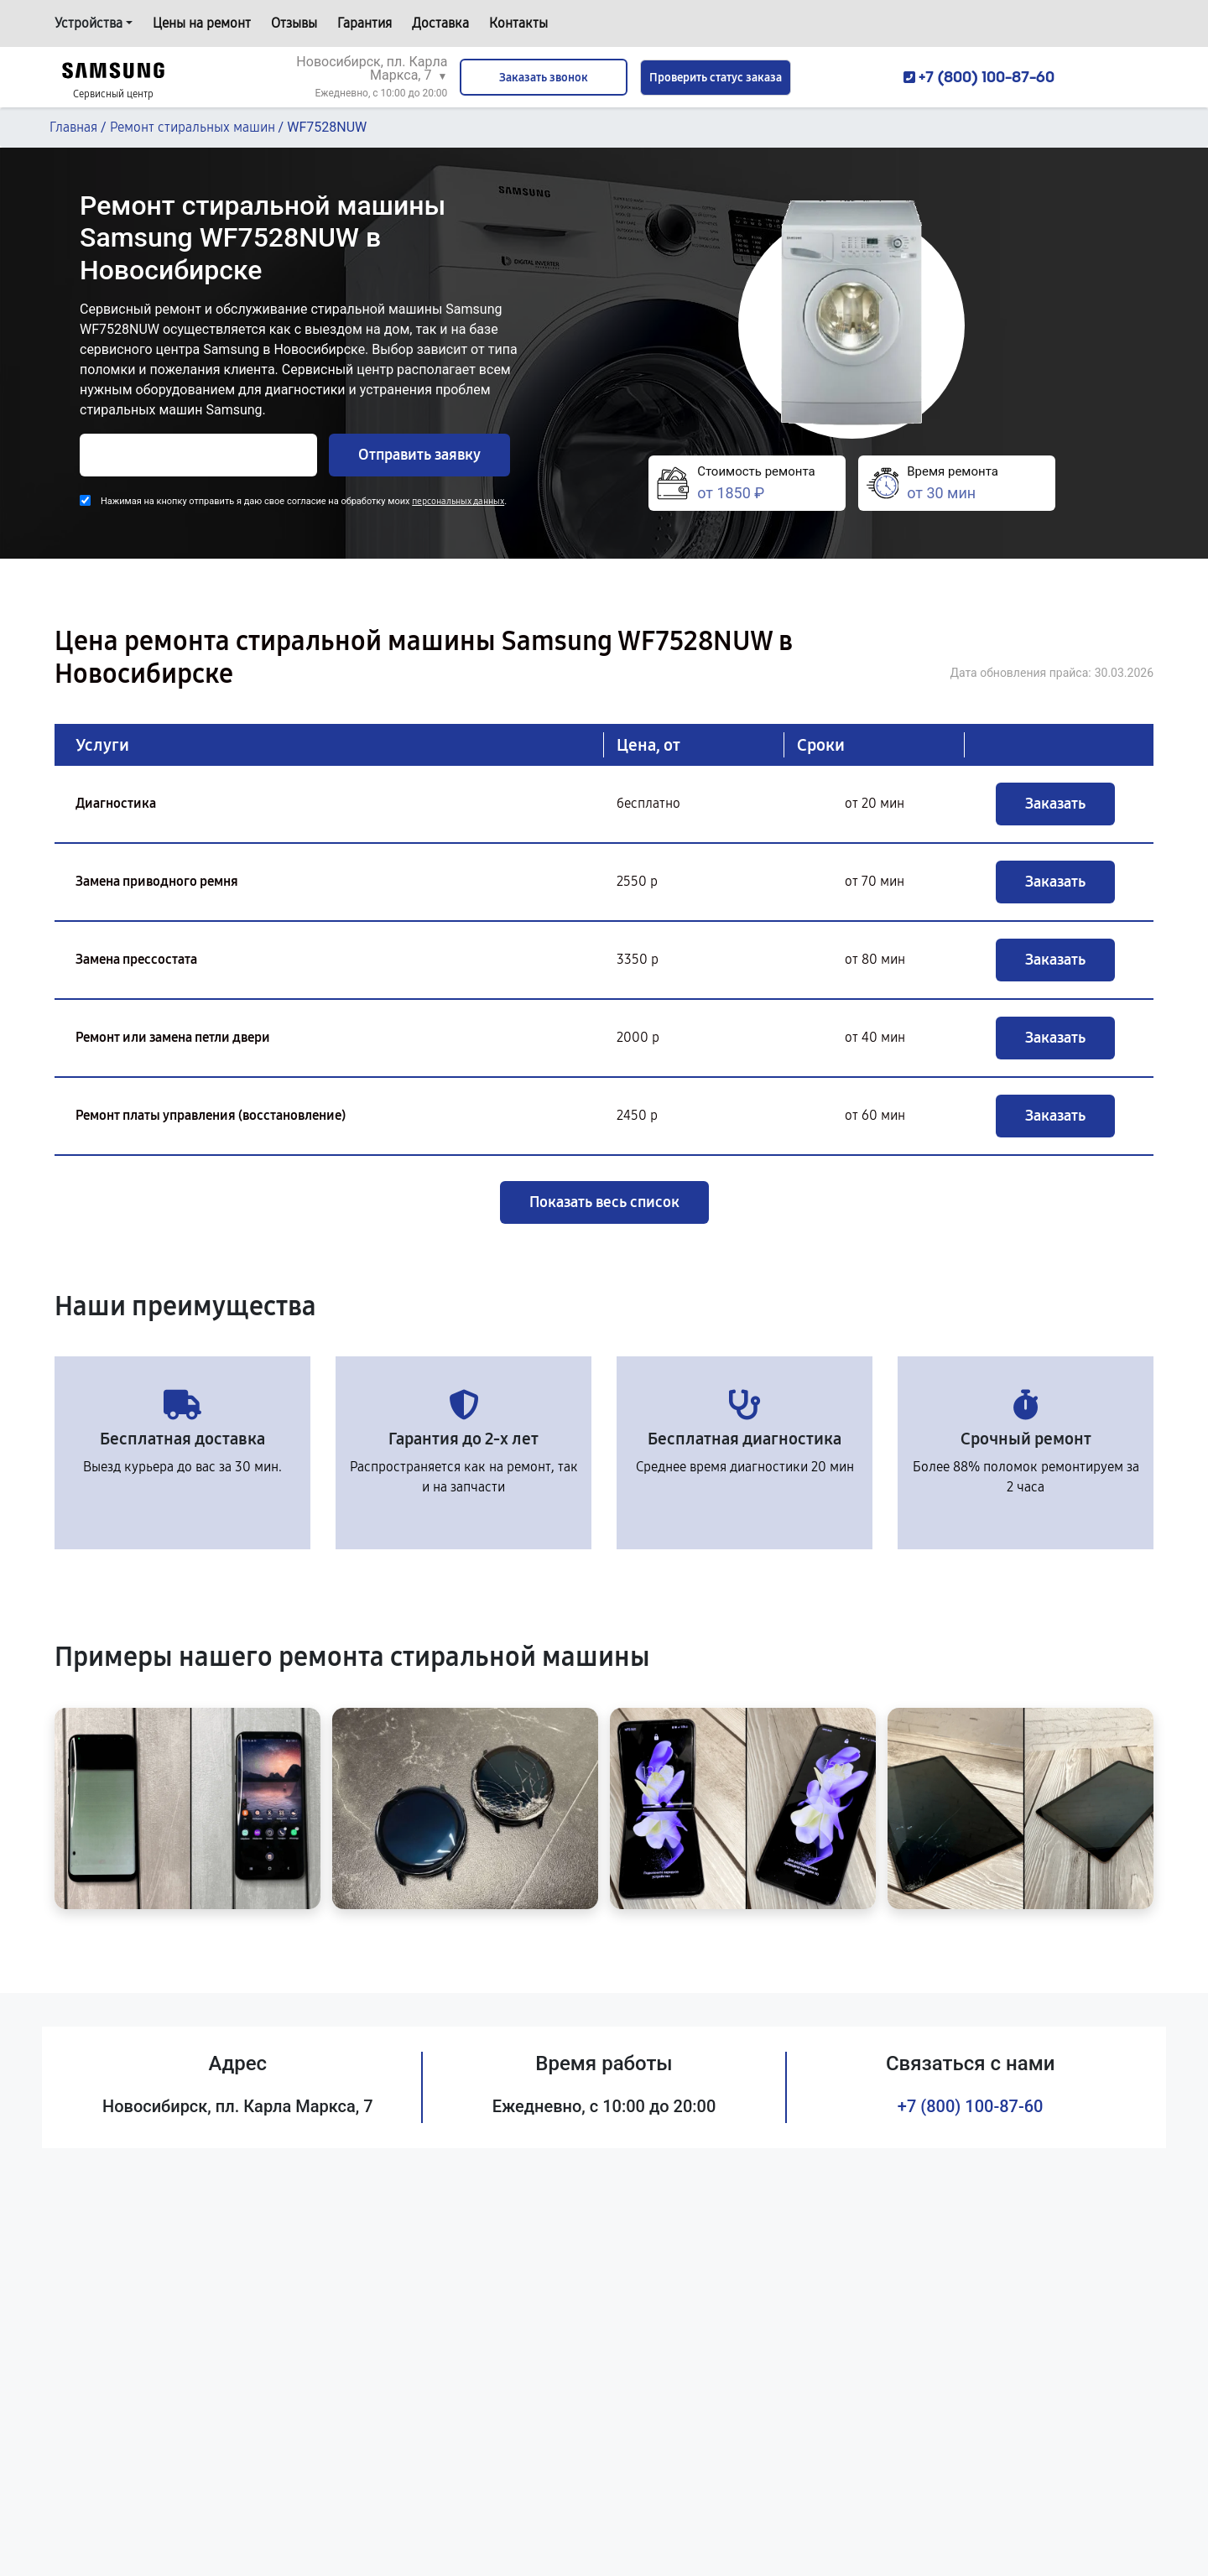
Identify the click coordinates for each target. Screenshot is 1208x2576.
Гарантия (364, 23)
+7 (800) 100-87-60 (971, 2106)
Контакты (518, 23)
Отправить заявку (419, 454)
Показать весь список (604, 1202)
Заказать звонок (543, 77)
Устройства (88, 23)
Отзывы (294, 23)
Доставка (440, 23)
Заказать (1055, 803)
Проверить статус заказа (715, 77)
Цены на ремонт (202, 23)
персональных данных (458, 501)
